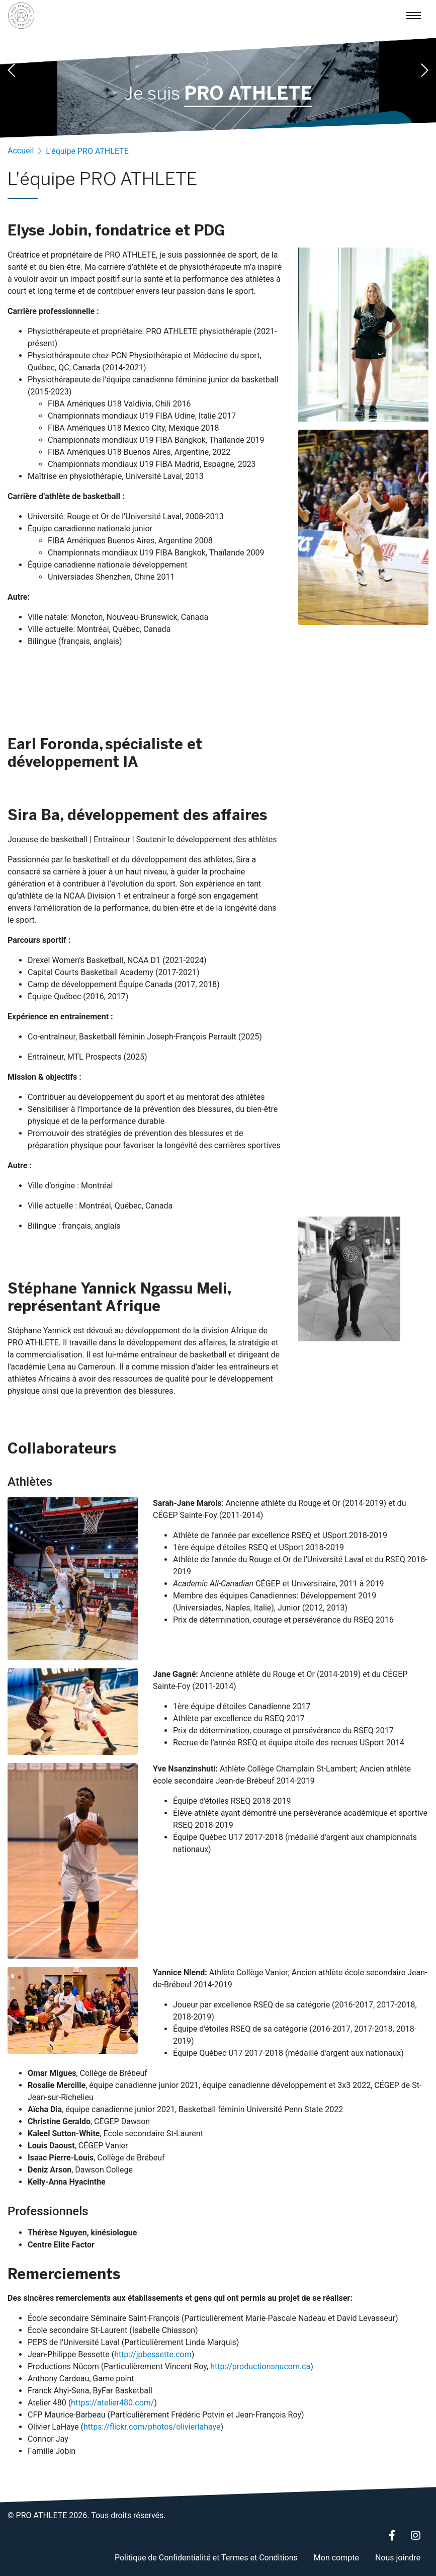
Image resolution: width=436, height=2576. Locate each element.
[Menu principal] (413, 15)
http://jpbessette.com (153, 2354)
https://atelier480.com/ (112, 2402)
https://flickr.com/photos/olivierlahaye (152, 2427)
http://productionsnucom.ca (260, 2366)
